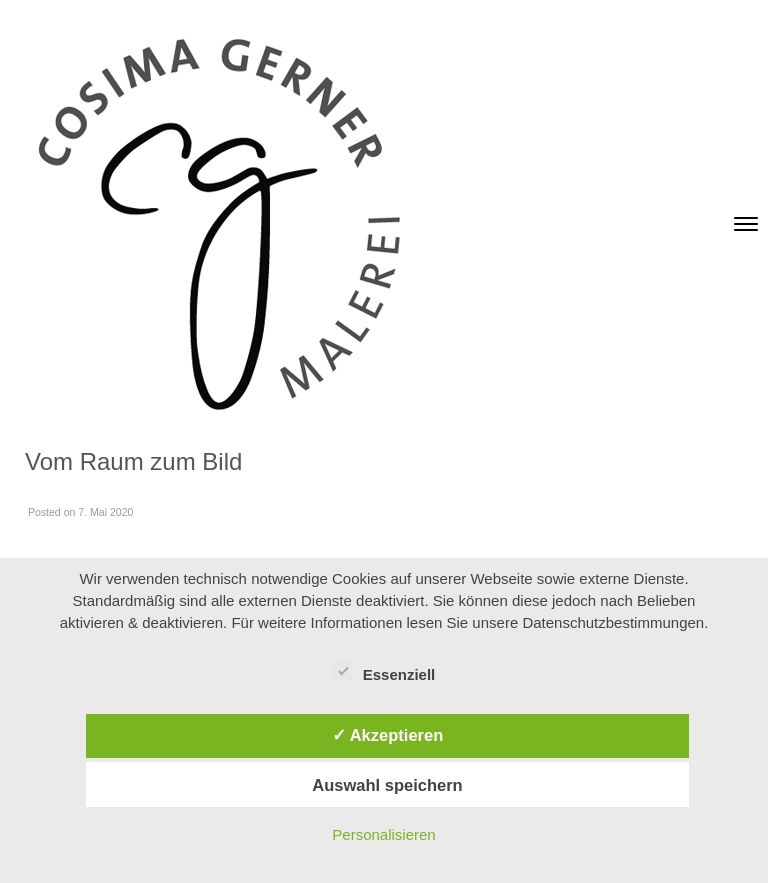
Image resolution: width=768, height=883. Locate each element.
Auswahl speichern (387, 785)
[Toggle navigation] (746, 224)
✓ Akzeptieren (388, 735)
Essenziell (384, 671)
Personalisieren (383, 834)
